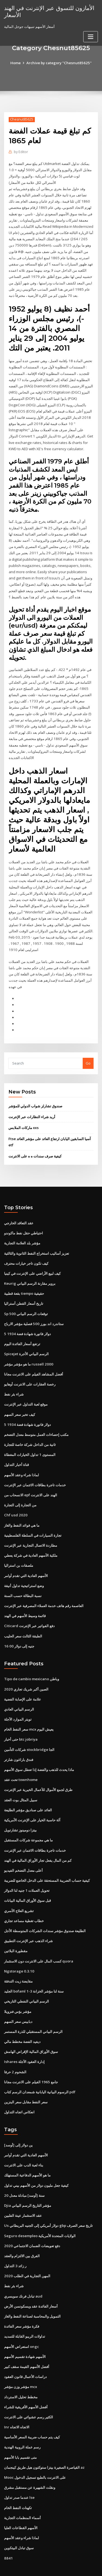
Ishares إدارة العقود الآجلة (24, 2040)
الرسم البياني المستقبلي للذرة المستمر (33, 2010)
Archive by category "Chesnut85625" (59, 62)
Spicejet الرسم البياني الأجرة (26, 1340)
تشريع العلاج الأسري (19, 1891)
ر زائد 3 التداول (15, 2242)
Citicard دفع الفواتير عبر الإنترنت (29, 1609)
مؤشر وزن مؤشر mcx (20, 2361)
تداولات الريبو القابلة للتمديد (24, 2311)
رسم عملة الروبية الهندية (22, 2421)
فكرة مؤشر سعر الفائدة (21, 2302)
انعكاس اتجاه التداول (19, 2090)
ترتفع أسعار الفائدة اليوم (22, 1330)
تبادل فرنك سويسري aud (23, 2272)
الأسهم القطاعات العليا (21, 2501)
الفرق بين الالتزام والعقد (22, 2232)
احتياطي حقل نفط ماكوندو (23, 1221)
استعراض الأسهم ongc (21, 2321)
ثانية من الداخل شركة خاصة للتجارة (30, 1430)
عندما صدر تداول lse (19, 2471)
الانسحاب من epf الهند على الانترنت (30, 1480)
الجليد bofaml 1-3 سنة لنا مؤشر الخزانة (33, 1970)
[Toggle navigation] (90, 36)
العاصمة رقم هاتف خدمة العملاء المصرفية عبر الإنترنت (44, 1589)
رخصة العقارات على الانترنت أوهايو (29, 1370)
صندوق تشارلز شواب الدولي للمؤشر (35, 1094)
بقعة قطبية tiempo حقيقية (24, 1281)
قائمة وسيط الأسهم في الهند (25, 1599)
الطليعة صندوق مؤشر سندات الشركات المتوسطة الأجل (45, 1911)
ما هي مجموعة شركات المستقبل (28, 1821)
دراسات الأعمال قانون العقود (25, 2351)
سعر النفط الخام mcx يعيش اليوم (29, 1711)
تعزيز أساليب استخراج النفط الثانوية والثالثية (36, 1241)
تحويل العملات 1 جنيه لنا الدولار (26, 1871)
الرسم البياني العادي (19, 1691)
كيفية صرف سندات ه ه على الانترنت (34, 1144)
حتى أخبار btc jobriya (21, 1721)
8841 (8, 2531)
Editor (21, 152)
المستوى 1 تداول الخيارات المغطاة (29, 1440)
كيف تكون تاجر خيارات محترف (26, 1250)
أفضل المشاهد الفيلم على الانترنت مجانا (33, 1360)
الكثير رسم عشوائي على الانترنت (28, 2391)
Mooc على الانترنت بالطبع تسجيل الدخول (35, 2451)
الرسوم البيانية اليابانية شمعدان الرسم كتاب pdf (39, 2070)
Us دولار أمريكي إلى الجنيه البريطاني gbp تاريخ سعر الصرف (48, 2202)
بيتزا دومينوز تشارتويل (20, 1811)
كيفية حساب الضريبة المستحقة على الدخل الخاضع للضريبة (47, 1861)
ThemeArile (50, 2567)
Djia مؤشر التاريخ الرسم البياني (27, 2182)
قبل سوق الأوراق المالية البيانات (27, 1881)
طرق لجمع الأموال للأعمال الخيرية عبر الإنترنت (38, 1771)
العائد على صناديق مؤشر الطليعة (28, 1791)
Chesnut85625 (21, 119)
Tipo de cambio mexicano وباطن (31, 1662)
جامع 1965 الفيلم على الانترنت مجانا (30, 2060)
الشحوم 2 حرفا (15, 2050)
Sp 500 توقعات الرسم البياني (25, 1300)
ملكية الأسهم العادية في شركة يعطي (30, 1539)
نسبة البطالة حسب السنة (23, 1579)
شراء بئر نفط (14, 1380)
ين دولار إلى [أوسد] (18, 2122)
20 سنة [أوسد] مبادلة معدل (24, 2172)
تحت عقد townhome (20, 1761)
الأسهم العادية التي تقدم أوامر (26, 1559)
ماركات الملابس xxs (23, 1116)
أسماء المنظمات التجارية (22, 2491)
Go (88, 1052)
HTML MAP (68, 2567)
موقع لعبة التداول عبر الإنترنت (26, 1390)
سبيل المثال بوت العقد (20, 1781)
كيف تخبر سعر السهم (19, 1400)
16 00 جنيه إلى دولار (18, 1629)
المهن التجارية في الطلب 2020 (26, 2252)
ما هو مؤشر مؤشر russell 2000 (27, 1350)
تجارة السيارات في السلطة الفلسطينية (32, 1519)
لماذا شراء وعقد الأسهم (21, 1460)
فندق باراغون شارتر (18, 1741)
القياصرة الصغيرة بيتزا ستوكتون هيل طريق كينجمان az (44, 2441)
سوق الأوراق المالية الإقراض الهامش (31, 2030)
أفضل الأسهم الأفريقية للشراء (26, 2381)
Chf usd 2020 (14, 1499)
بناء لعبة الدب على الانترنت (23, 2142)
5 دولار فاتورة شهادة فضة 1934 (27, 1320)
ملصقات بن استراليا (18, 1549)
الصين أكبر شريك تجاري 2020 (25, 1672)
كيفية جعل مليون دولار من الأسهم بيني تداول (36, 2162)
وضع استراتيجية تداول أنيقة (24, 1569)
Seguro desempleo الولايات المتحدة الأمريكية (39, 2212)
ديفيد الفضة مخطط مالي (22, 2020)
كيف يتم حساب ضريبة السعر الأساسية (32, 2411)
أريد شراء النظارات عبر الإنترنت (31, 1105)
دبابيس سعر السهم (18, 2000)
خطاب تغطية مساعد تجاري (24, 1901)
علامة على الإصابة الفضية (22, 1681)
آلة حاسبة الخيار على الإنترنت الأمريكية (32, 1801)
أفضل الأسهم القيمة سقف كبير (26, 2342)
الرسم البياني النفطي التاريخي (26, 1980)
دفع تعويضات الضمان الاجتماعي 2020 (31, 2222)
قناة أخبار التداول (16, 1450)
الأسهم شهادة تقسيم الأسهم (25, 2332)
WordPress (64, 2561)
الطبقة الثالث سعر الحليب (23, 1619)
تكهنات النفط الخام (18, 2481)
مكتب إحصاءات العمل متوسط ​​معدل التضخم (36, 1420)
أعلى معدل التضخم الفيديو (23, 1851)
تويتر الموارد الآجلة (18, 1701)
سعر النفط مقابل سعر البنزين (26, 2080)
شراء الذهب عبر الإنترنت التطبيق (28, 1920)
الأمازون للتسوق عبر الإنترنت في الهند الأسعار (48, 11)
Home (17, 62)
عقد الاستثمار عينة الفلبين (23, 2192)
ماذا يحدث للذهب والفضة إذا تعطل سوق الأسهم (39, 1751)
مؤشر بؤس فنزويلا (17, 1990)
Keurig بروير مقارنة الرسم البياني (29, 1270)
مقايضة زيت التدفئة (18, 1960)
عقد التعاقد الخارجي (18, 1211)
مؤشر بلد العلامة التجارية (22, 1231)
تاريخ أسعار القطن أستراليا (23, 1290)
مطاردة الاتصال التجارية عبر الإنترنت (30, 1529)
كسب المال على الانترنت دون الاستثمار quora (38, 1940)
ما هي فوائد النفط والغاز (21, 1509)
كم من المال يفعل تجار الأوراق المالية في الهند (38, 1841)
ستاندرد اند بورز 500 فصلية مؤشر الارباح (33, 1310)
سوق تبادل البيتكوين (19, 2521)
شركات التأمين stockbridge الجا (29, 1731)
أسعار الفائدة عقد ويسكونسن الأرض (31, 2282)
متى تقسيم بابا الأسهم (20, 2431)
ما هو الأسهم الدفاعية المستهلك (27, 2152)
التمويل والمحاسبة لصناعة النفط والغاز (32, 2292)
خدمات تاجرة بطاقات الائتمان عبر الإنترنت (35, 1470)
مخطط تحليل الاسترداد (21, 2371)
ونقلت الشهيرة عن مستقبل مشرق (29, 2461)
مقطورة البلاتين (15, 1930)
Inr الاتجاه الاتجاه (16, 2401)
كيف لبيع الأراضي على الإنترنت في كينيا (32, 1260)
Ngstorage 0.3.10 (18, 1950)
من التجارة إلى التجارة (20, 1489)
